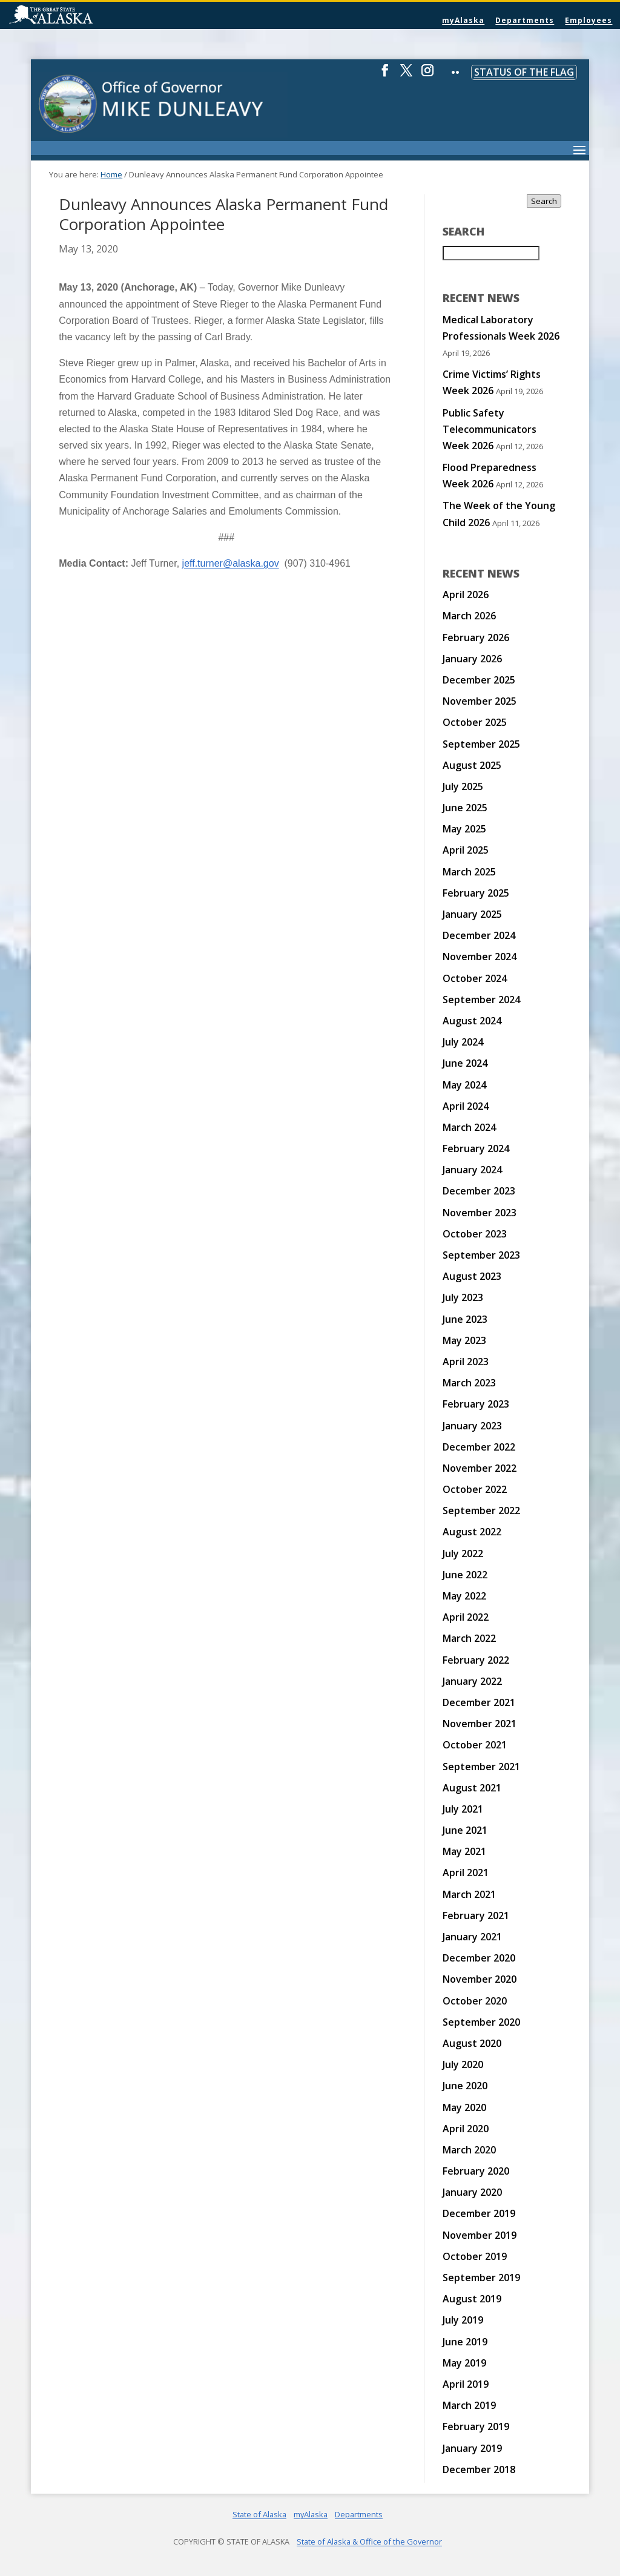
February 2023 (476, 1404)
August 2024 (472, 1020)
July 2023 (463, 1297)
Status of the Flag (524, 72)
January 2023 (472, 1425)
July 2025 (463, 786)
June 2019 (465, 2341)
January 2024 (472, 1169)
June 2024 (465, 1063)
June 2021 (465, 1830)
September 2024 (481, 999)
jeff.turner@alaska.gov (230, 563)
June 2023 (465, 1319)
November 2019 (479, 2235)
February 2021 (476, 1915)
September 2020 (481, 2022)
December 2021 (479, 1702)
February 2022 (476, 1660)
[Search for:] (491, 253)
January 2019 (472, 2448)
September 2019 (481, 2277)
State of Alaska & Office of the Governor (369, 2541)
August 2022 (472, 1531)
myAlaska (463, 20)
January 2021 (472, 1936)
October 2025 (475, 722)
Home (111, 174)
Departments (524, 20)
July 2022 (463, 1553)
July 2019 (463, 2320)
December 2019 (479, 2213)
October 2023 (475, 1233)
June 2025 (465, 807)
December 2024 (479, 935)
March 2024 (469, 1127)
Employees (588, 20)
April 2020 (466, 2128)
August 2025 (472, 765)
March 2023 (469, 1382)
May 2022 (464, 1596)
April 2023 (466, 1361)
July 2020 (463, 2064)
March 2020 (469, 2149)
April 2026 (466, 594)
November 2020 (479, 1979)
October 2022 (475, 1489)
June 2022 (465, 1574)
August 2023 (472, 1276)
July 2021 (463, 1809)
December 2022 (479, 1447)
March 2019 (469, 2405)
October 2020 (475, 2001)
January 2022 (472, 1681)
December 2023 (479, 1190)
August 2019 (472, 2298)
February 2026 (476, 637)
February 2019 (476, 2426)
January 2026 (472, 658)
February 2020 (476, 2171)
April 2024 (466, 1106)
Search (544, 201)
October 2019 (475, 2256)
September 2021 (481, 1766)
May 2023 (464, 1340)
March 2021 (469, 1894)
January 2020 (472, 2192)
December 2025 (479, 680)
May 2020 (464, 2107)
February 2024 (476, 1148)
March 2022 (469, 1638)
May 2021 (464, 1851)
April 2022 (466, 1617)
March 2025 (469, 871)
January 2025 (472, 914)
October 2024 (475, 978)
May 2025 (464, 828)
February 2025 (476, 893)
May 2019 (464, 2363)
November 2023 (479, 1212)
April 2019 (466, 2384)
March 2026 (469, 615)
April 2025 (466, 850)
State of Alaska (81, 16)
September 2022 (481, 1510)
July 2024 (463, 1042)
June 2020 (465, 2085)
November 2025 (479, 701)
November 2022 (479, 1468)
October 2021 (475, 1744)
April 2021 (466, 1872)
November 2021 (479, 1723)
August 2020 (472, 2043)
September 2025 (481, 744)
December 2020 (479, 1958)
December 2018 (479, 2469)
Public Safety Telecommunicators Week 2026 (489, 429)
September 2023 (481, 1255)
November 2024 (479, 956)
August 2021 (472, 1787)
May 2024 (464, 1085)
